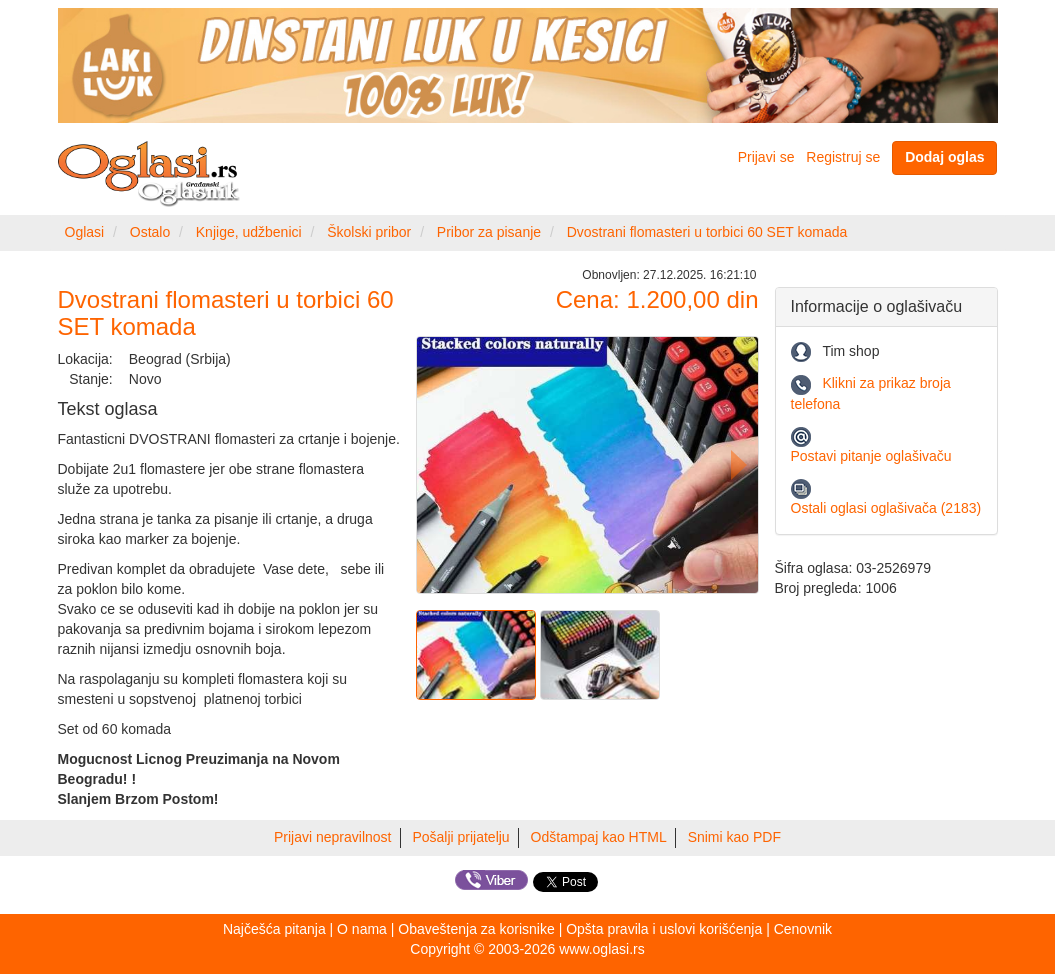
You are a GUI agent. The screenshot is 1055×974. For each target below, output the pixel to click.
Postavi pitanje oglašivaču (871, 456)
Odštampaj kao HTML (599, 837)
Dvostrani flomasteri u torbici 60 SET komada (707, 232)
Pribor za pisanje (489, 232)
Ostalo (150, 232)
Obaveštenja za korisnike (476, 929)
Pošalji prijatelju (460, 837)
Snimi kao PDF (734, 837)
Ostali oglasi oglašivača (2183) (886, 508)
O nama (362, 929)
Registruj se (843, 157)
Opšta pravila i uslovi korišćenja (664, 929)
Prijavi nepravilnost (333, 837)
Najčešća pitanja (274, 929)
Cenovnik (803, 929)
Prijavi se (766, 157)
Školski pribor (369, 232)
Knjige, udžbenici (249, 232)
